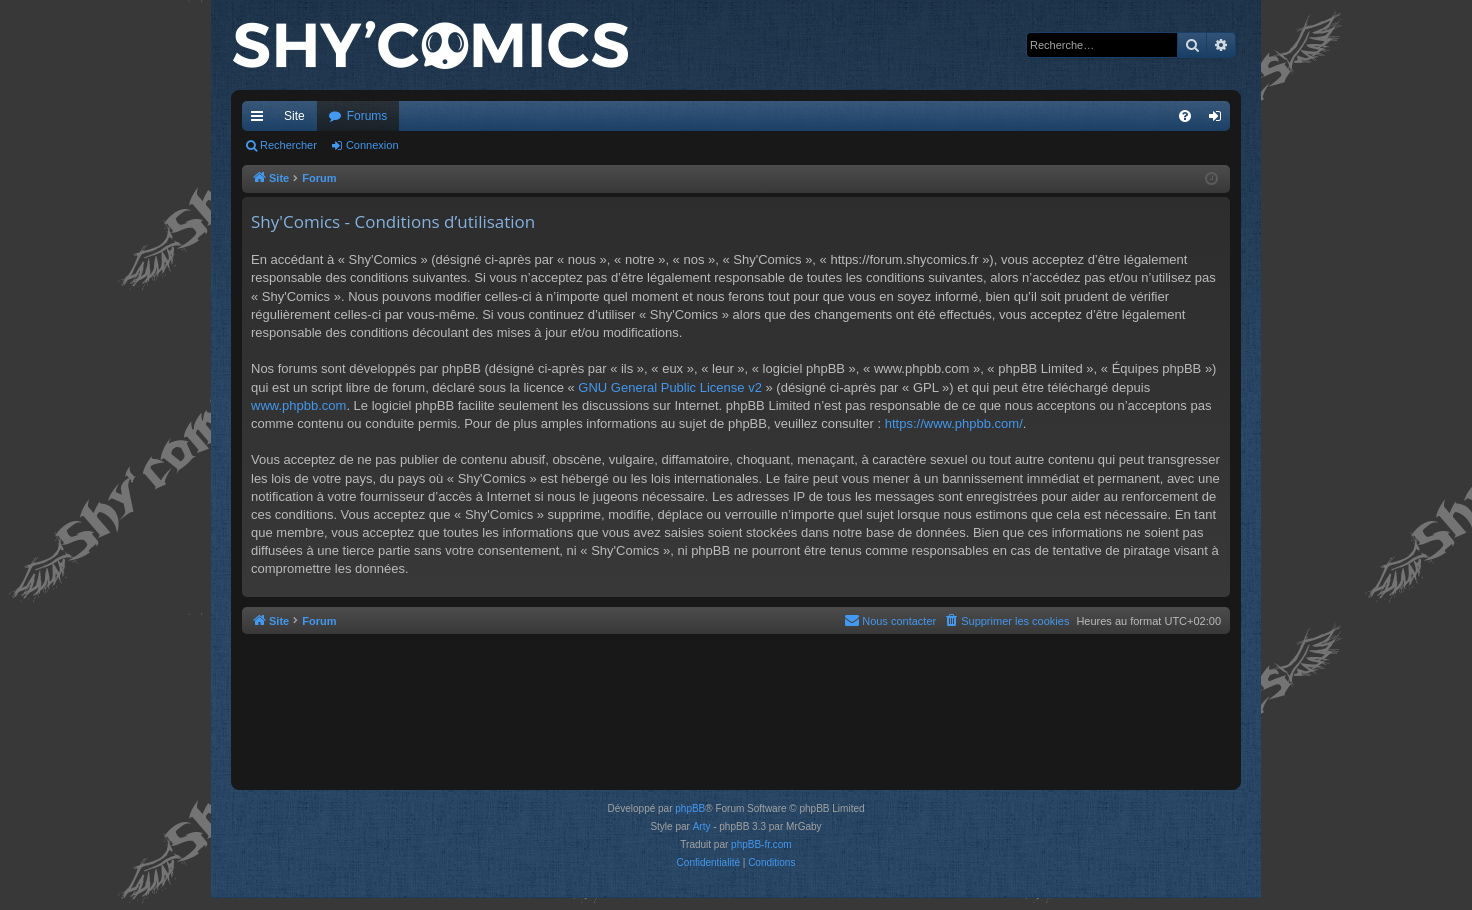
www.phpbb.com (298, 405)
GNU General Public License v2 (670, 387)
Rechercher (288, 145)
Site (294, 116)
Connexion (372, 145)
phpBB (690, 808)
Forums (367, 116)
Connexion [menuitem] (1219, 120)
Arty (702, 826)
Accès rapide (261, 120)
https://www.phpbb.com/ (954, 423)
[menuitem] (1185, 116)
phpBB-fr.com (761, 844)
